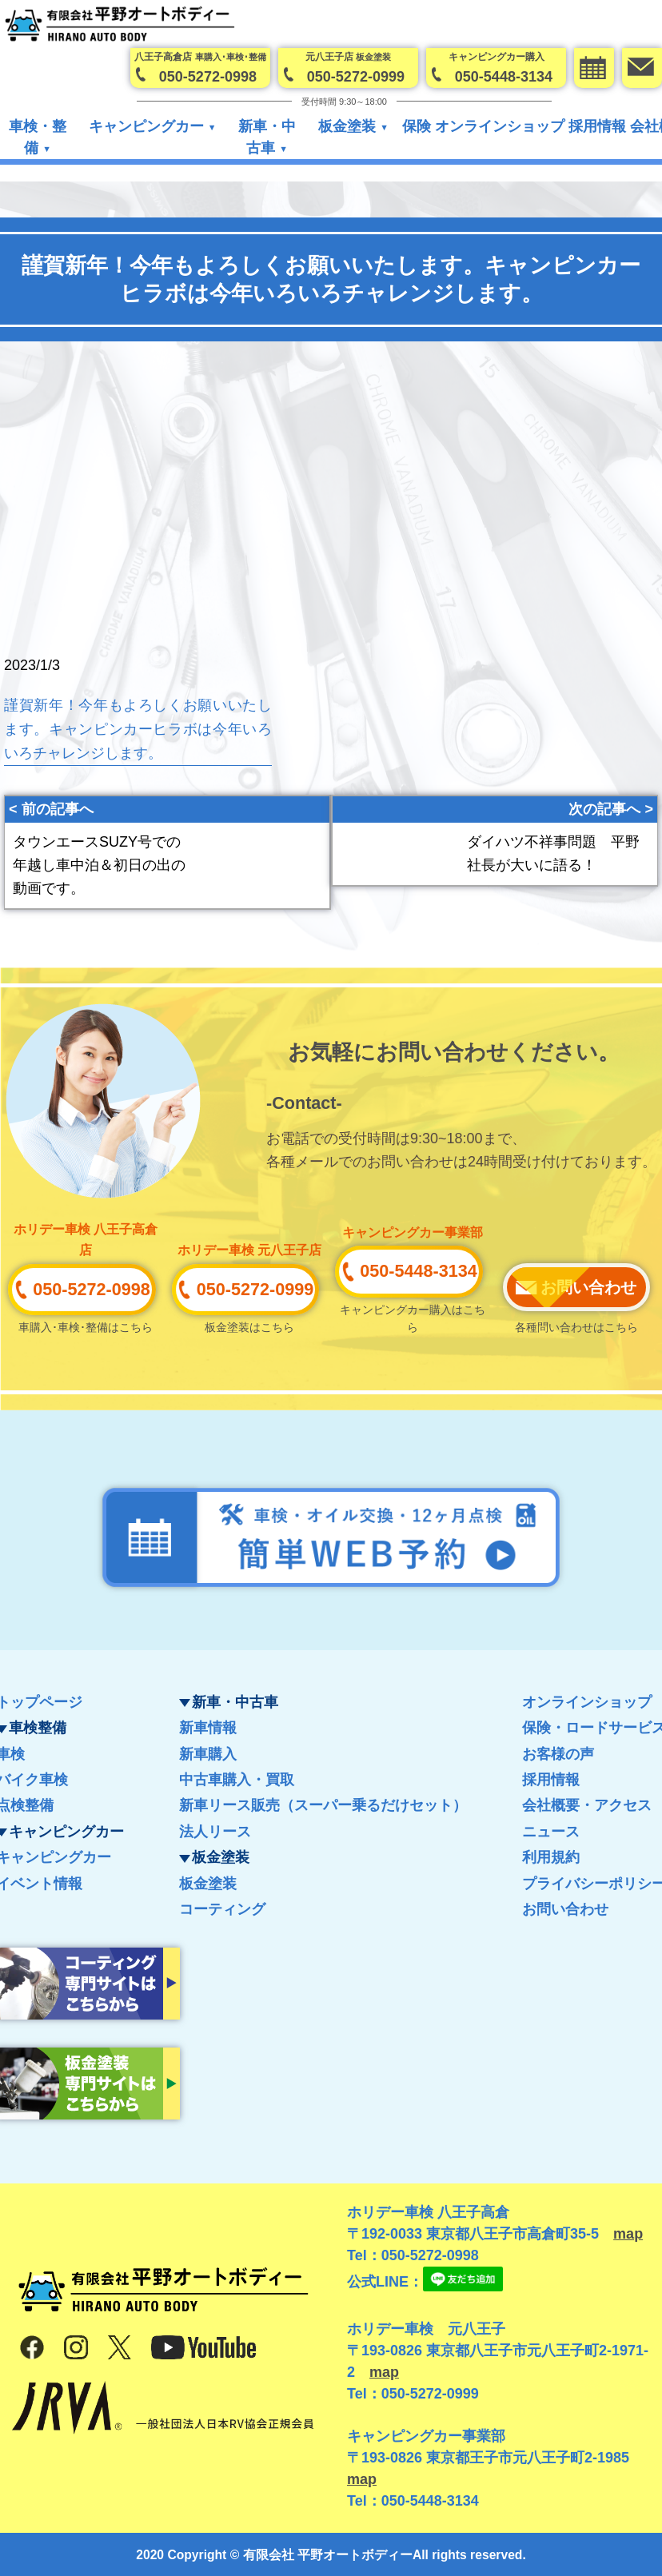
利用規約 (551, 1857)
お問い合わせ (565, 1909)
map (628, 2234)
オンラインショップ (499, 126)
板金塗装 (208, 1884)
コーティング (222, 1909)
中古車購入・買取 (236, 1780)
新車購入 (208, 1754)
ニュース (551, 1832)
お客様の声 (558, 1754)
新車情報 (208, 1728)
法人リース (215, 1832)
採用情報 (597, 126)
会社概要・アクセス (587, 1805)
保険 (416, 126)
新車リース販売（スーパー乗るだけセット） (323, 1805)
